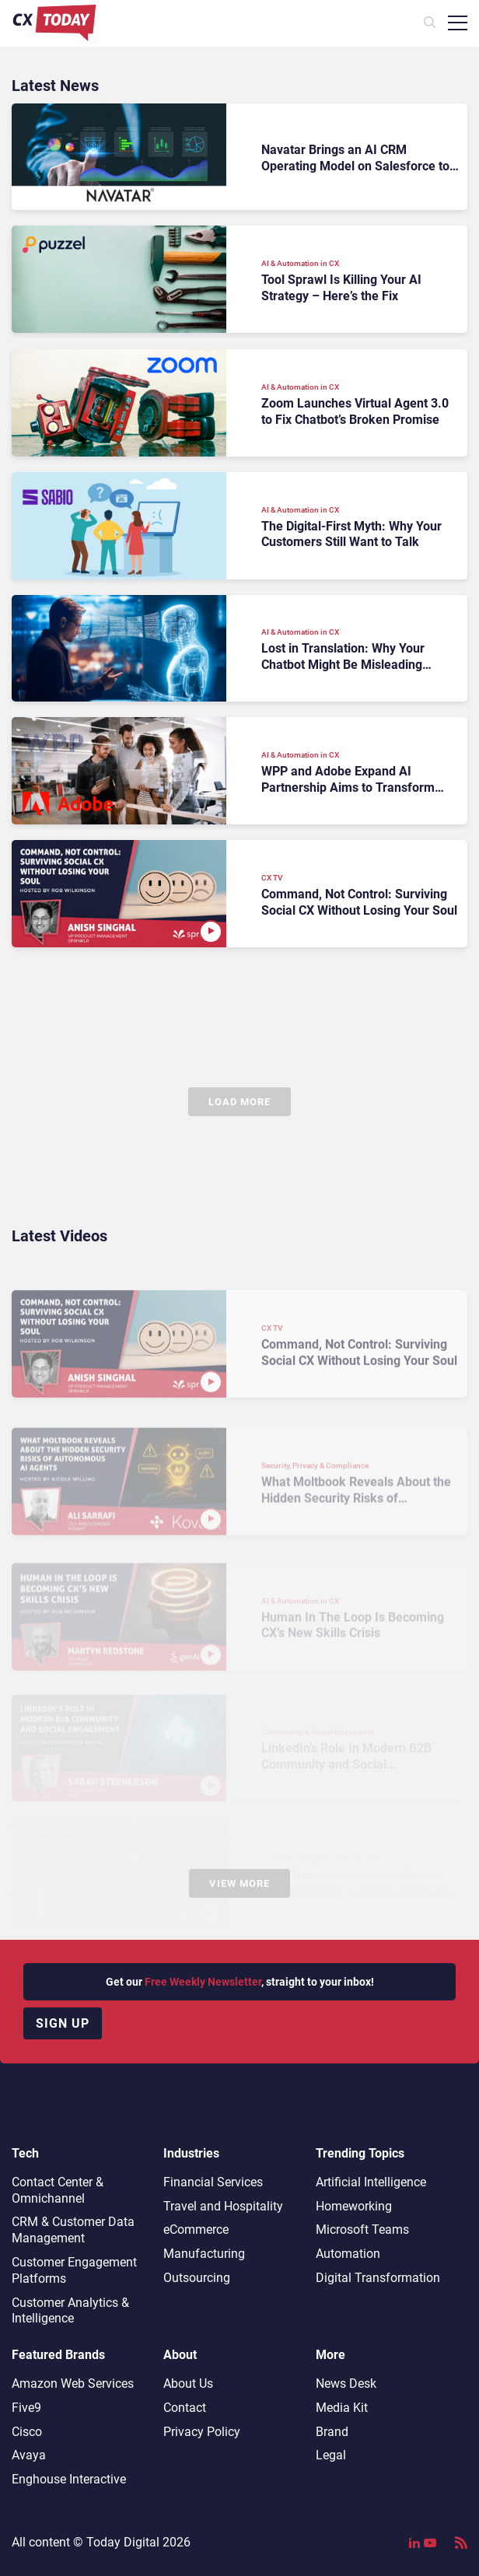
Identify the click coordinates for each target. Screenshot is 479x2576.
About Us (188, 2383)
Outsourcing (196, 2277)
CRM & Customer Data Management (73, 2229)
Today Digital (122, 2542)
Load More (239, 1102)
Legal (331, 2455)
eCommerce (196, 2229)
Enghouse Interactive (69, 2479)
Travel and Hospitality (223, 2206)
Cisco (27, 2431)
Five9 (26, 2407)
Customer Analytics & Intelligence (70, 2310)
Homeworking (354, 2206)
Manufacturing (204, 2253)
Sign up (62, 2023)
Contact (184, 2407)
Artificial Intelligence (371, 2182)
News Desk (346, 2383)
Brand (332, 2431)
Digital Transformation (378, 2277)
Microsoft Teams (362, 2229)
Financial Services (213, 2182)
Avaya (29, 2455)
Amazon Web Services (73, 2383)
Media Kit (342, 2407)
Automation (348, 2253)
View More (239, 1883)
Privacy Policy (201, 2431)
